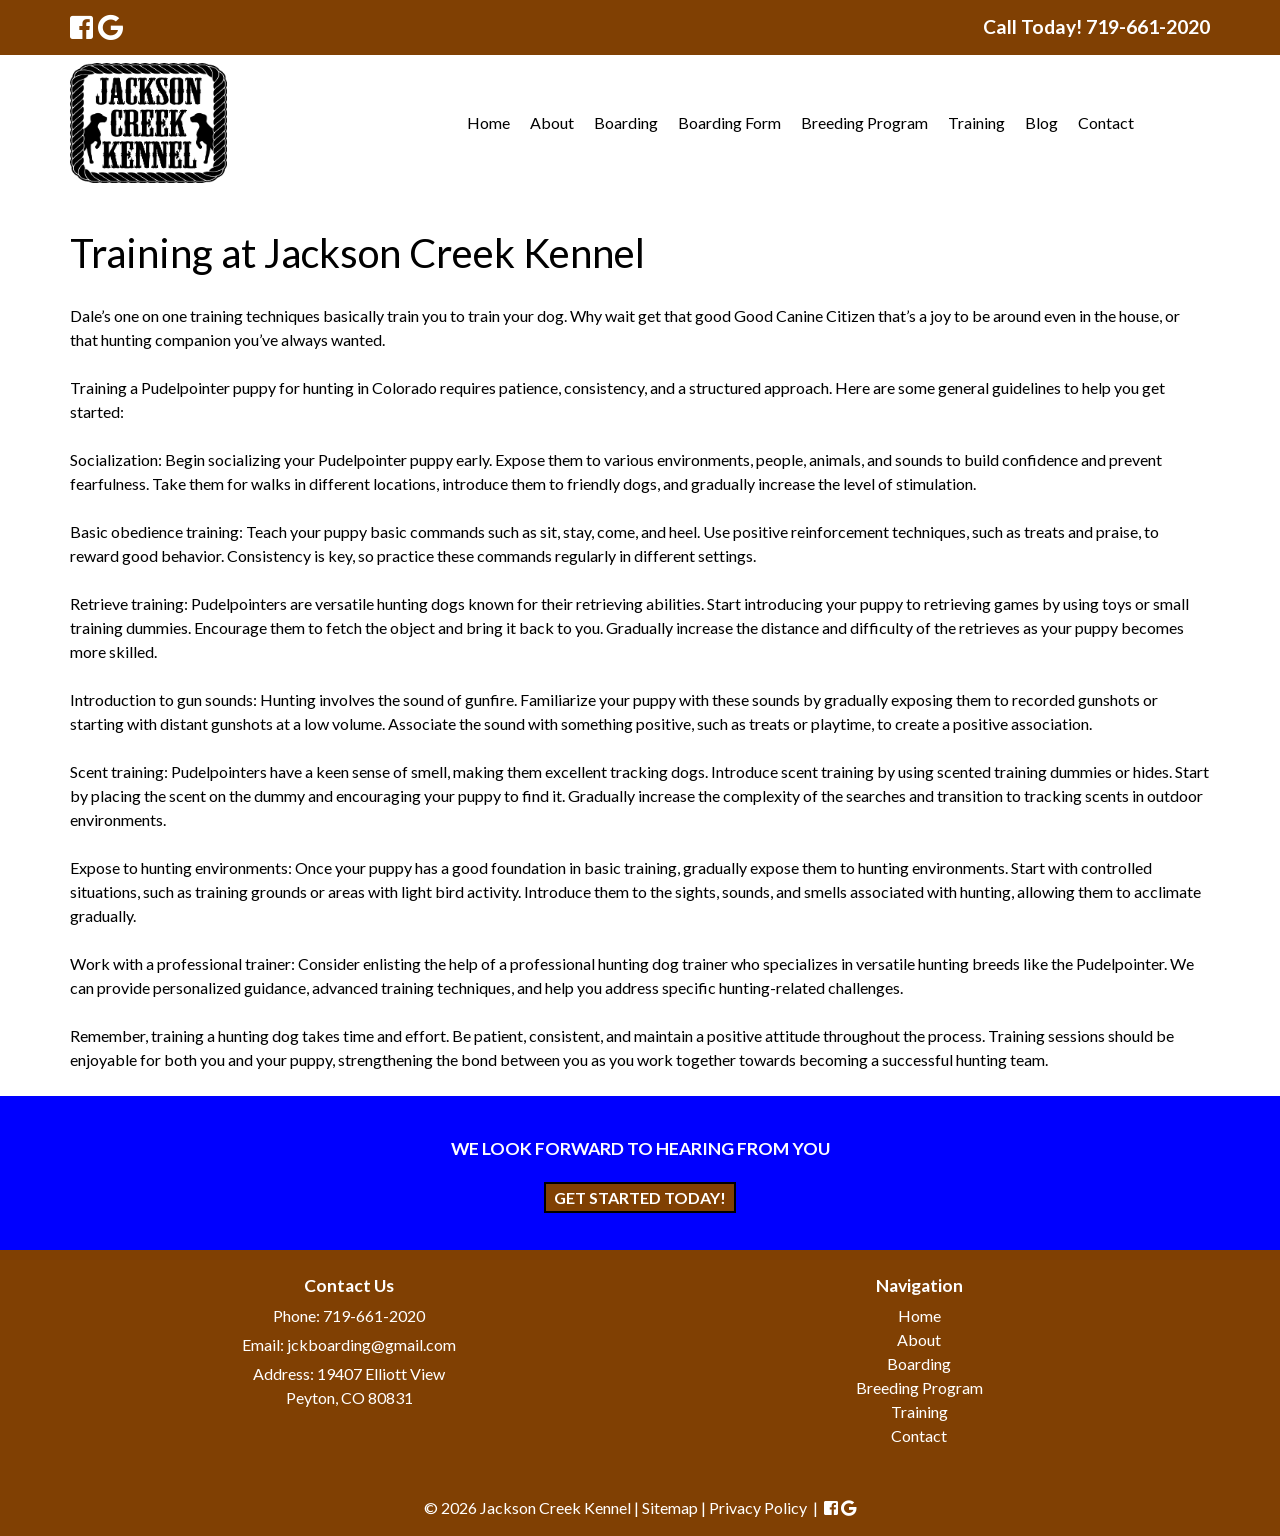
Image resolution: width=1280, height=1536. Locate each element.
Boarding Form (729, 122)
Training (976, 122)
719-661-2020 (374, 1315)
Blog (1041, 122)
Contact (1106, 122)
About (552, 122)
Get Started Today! (640, 1197)
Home (488, 122)
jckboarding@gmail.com (371, 1344)
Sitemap (670, 1507)
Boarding (626, 122)
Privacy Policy (758, 1507)
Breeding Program (864, 122)
